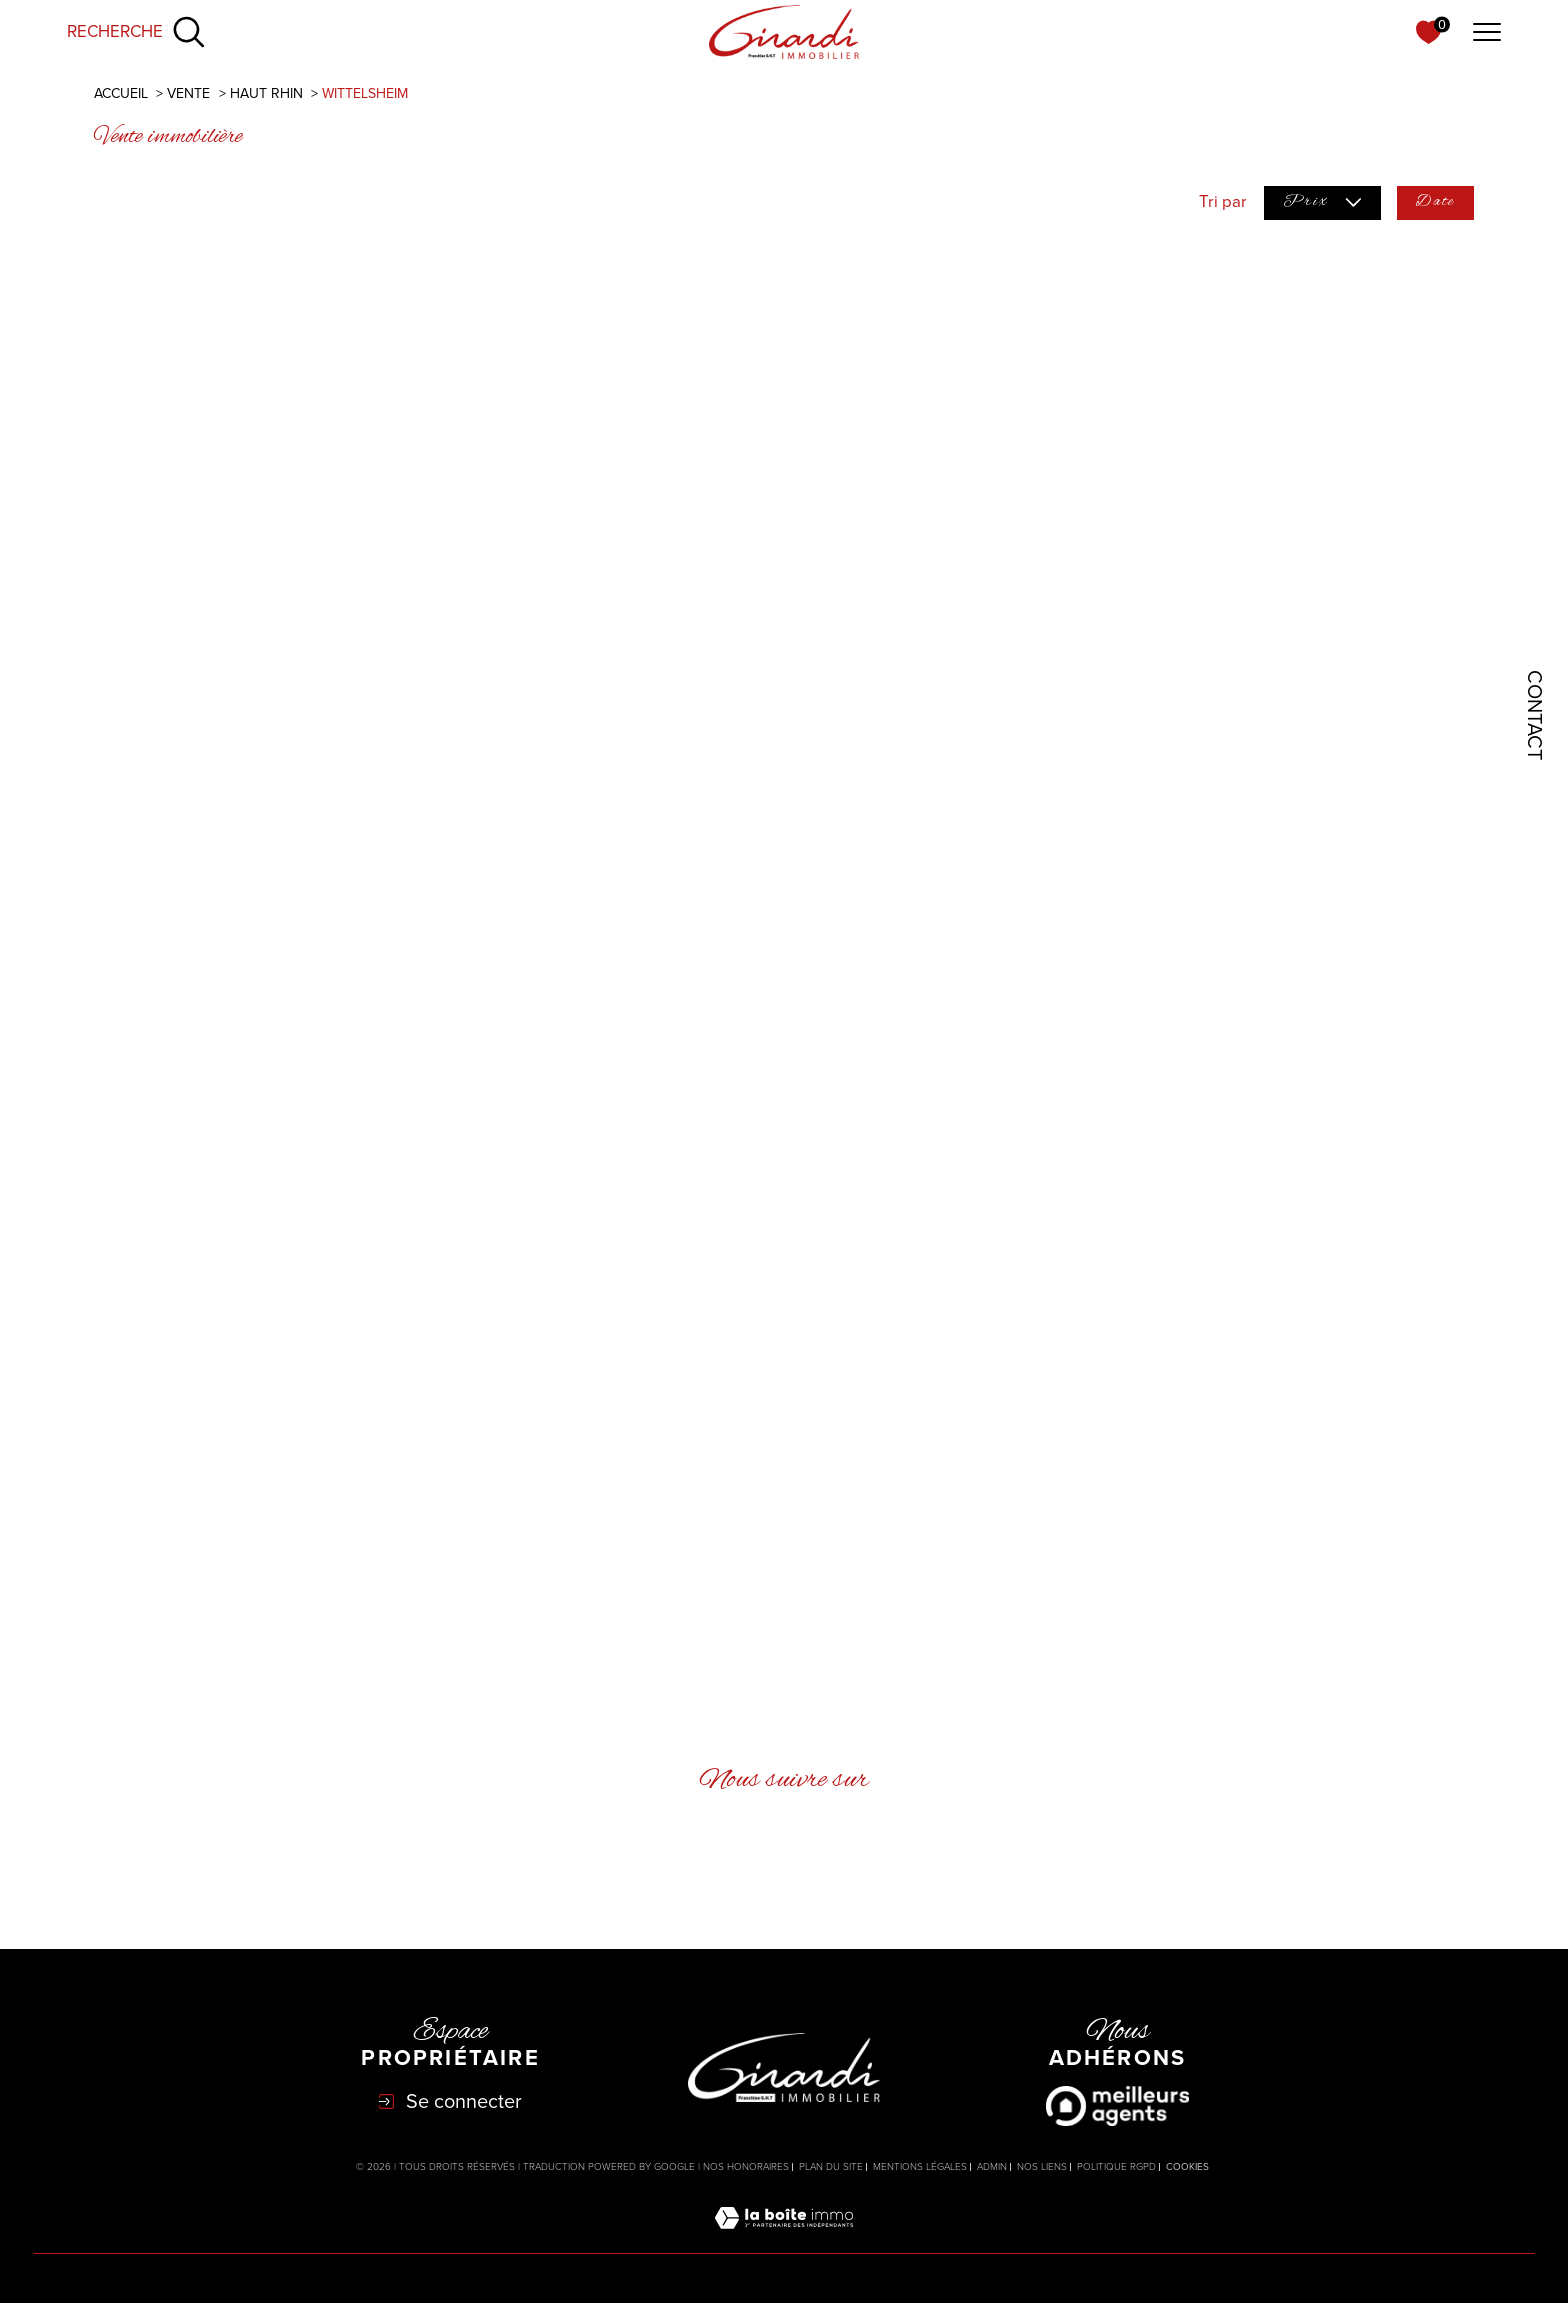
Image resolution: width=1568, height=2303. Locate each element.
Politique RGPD (1116, 2166)
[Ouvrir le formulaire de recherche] (136, 32)
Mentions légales (920, 2166)
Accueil (121, 93)
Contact (1535, 715)
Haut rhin (266, 93)
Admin (992, 2166)
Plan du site (831, 2166)
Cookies (1187, 2167)
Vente (188, 93)
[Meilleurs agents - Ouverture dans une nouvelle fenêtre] (1117, 2106)
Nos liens (1042, 2166)
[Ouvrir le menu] (1487, 32)
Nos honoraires (746, 2166)
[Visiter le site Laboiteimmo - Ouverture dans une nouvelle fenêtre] (784, 2240)
